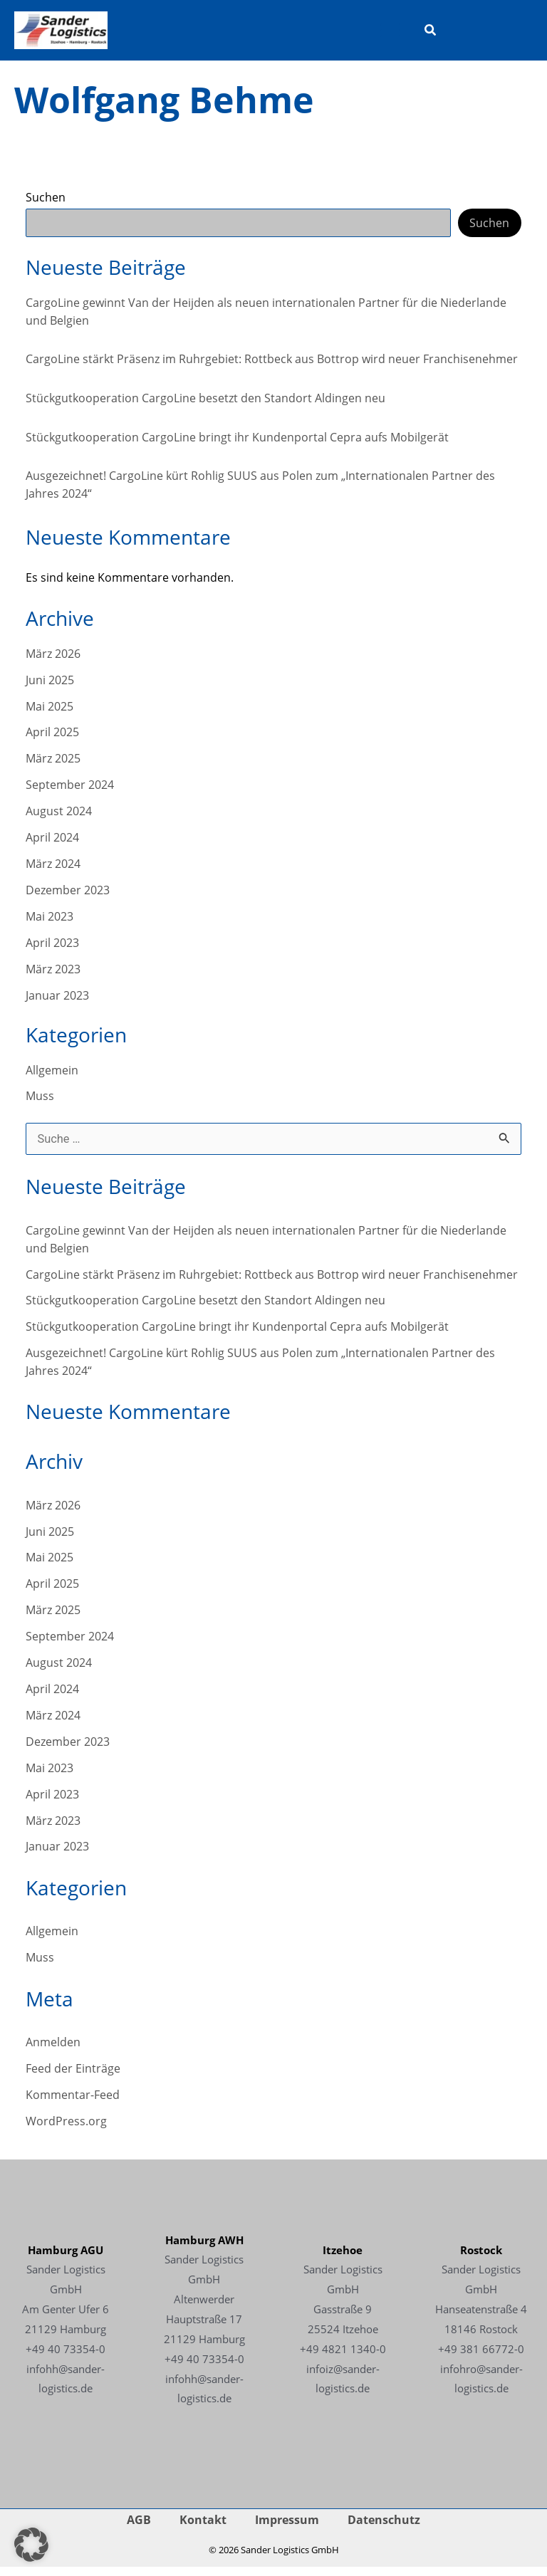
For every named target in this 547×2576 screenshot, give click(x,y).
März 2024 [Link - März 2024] (53, 872)
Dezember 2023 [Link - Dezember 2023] (68, 898)
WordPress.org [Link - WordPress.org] (66, 2129)
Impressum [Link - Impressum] (287, 2528)
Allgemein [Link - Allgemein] (52, 1078)
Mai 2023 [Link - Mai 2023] (49, 924)
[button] (430, 35)
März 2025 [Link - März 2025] (53, 767)
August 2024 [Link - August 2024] (59, 820)
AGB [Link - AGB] (139, 2528)
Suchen (46, 205)
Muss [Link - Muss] (40, 1104)
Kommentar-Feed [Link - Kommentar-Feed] (73, 2103)
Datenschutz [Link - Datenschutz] (384, 2528)
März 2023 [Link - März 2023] (53, 977)
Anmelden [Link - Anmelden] (53, 2051)
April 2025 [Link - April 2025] (52, 741)
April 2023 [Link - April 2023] (52, 951)
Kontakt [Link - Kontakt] (202, 2528)
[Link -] (72, 33)
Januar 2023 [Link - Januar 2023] (57, 1003)
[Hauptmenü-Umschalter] (390, 35)
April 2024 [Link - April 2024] (52, 846)
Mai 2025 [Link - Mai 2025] (49, 714)
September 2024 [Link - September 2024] (70, 793)
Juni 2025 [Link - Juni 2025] (50, 688)
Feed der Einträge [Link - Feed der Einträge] (73, 2077)
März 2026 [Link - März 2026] (53, 662)
